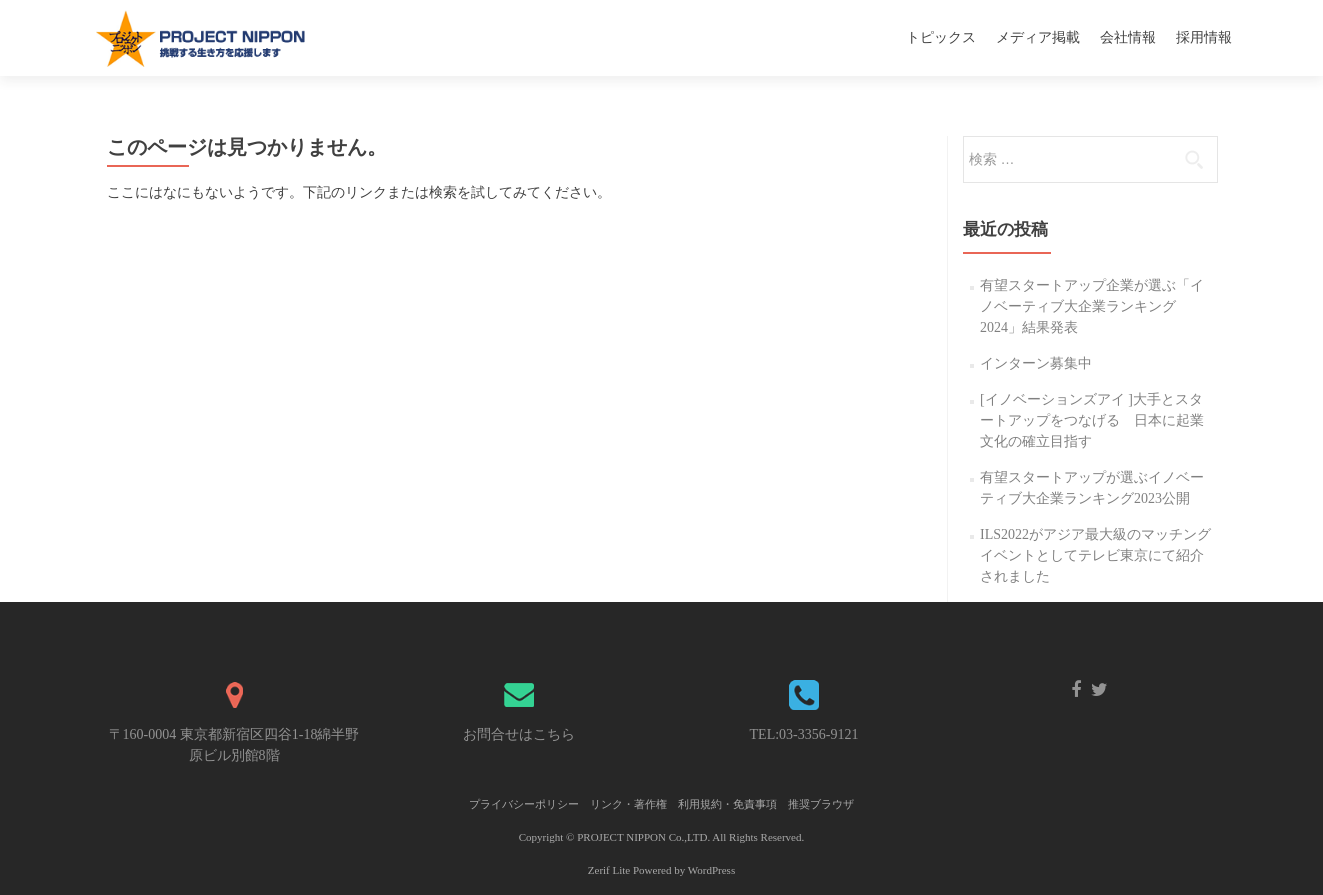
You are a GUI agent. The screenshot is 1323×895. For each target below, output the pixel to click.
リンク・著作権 (628, 804)
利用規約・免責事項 (727, 804)
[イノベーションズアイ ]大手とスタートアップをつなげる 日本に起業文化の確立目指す (1092, 420)
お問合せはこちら (519, 734)
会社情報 (1128, 37)
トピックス (941, 37)
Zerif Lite (610, 870)
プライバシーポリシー (524, 804)
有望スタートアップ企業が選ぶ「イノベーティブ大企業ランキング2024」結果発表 (1092, 306)
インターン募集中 (1036, 363)
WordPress (711, 870)
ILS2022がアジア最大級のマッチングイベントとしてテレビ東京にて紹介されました (1095, 555)
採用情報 (1204, 37)
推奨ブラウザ (821, 804)
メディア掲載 (1038, 37)
